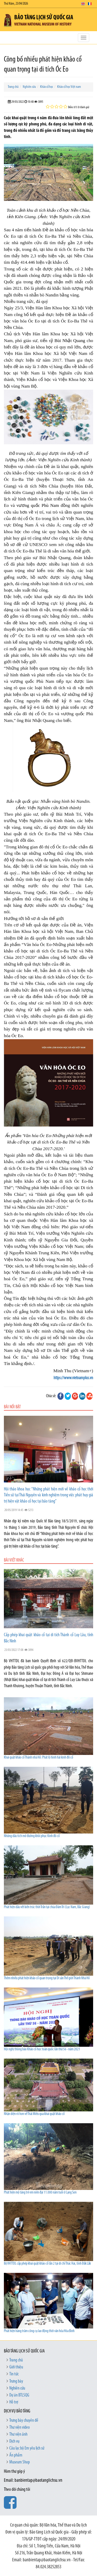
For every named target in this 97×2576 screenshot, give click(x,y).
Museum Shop (19, 2462)
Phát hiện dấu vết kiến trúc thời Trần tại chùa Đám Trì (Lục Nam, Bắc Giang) (47, 1907)
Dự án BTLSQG (19, 2395)
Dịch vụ (14, 2441)
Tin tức (14, 2374)
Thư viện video (19, 2427)
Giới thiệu (16, 2367)
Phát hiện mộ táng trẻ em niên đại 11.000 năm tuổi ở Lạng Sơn (40, 2193)
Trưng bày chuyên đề (23, 2420)
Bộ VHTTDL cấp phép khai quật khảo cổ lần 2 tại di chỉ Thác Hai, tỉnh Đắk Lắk (47, 2264)
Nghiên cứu (29, 87)
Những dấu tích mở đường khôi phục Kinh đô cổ (32, 1836)
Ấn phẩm (15, 2455)
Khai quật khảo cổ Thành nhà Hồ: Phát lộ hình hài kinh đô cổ (38, 1758)
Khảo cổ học (46, 87)
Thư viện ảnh (18, 2434)
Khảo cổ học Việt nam (69, 87)
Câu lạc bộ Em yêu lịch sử (26, 2448)
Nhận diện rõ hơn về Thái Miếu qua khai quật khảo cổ (34, 2114)
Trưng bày (16, 2381)
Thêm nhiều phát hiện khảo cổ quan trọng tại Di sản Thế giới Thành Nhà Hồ (47, 1978)
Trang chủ (13, 87)
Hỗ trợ (13, 2402)
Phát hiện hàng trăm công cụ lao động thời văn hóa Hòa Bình (39, 2331)
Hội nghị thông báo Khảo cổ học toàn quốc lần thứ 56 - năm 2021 (42, 2049)
